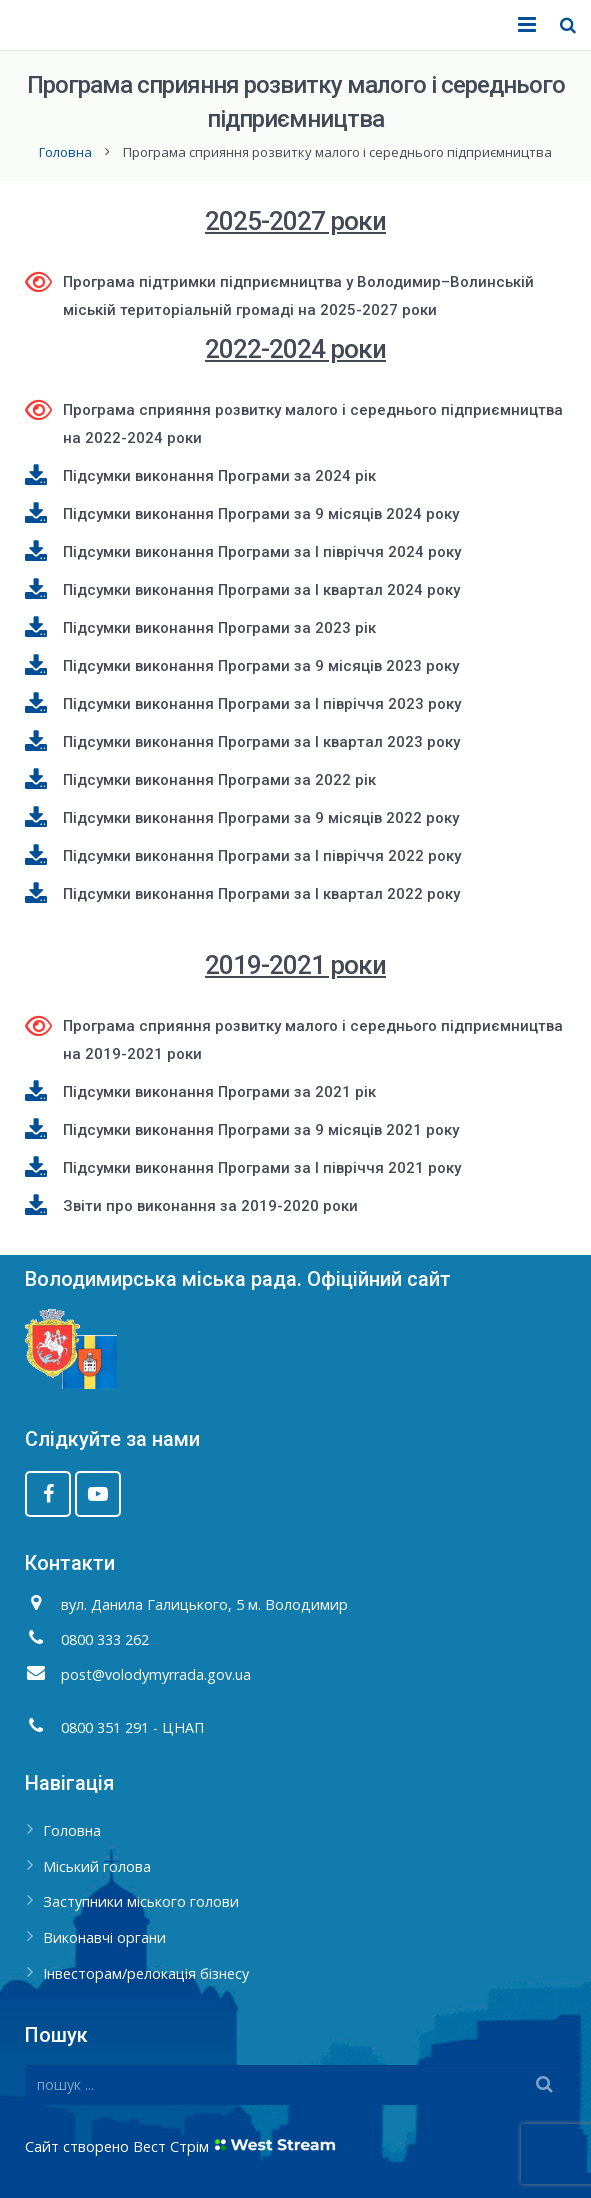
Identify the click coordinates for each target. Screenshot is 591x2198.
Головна (65, 152)
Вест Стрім (171, 2146)
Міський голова (97, 1866)
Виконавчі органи (104, 1937)
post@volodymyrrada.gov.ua (156, 1674)
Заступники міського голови (141, 1901)
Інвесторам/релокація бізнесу (146, 1973)
